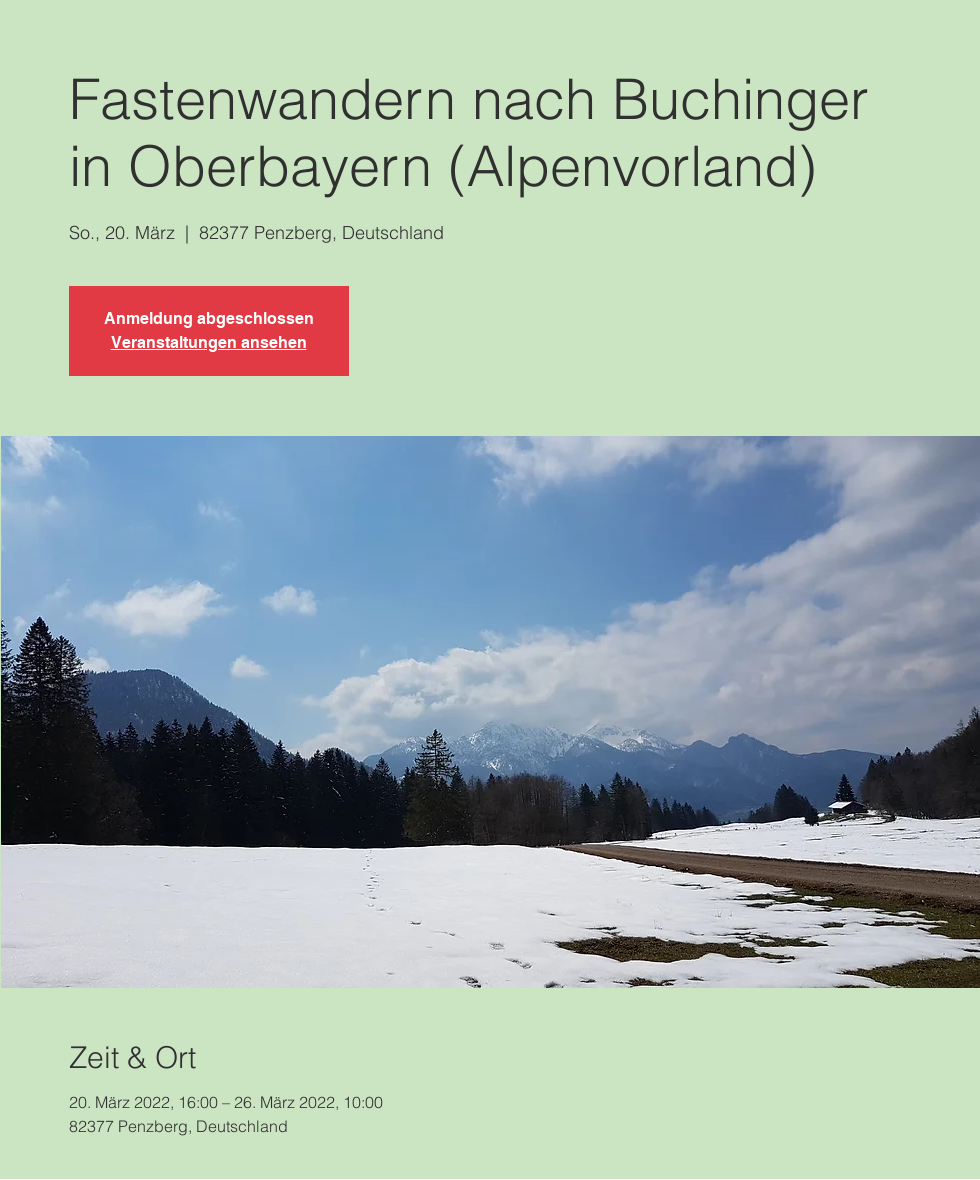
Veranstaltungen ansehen (209, 342)
